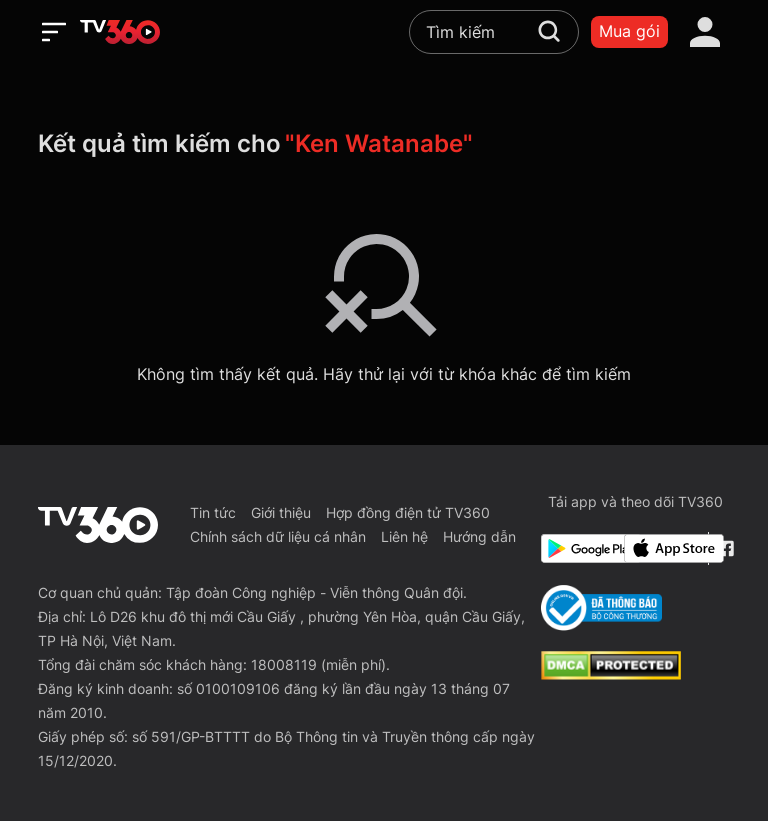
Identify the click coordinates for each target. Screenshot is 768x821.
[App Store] (662, 548)
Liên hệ (404, 536)
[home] (120, 32)
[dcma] (611, 674)
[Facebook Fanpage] (723, 548)
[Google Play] (579, 548)
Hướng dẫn (479, 536)
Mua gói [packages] (629, 31)
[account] (705, 32)
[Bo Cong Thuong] (601, 608)
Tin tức (213, 512)
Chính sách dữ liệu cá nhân (278, 536)
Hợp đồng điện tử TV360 (408, 512)
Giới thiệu (281, 512)
